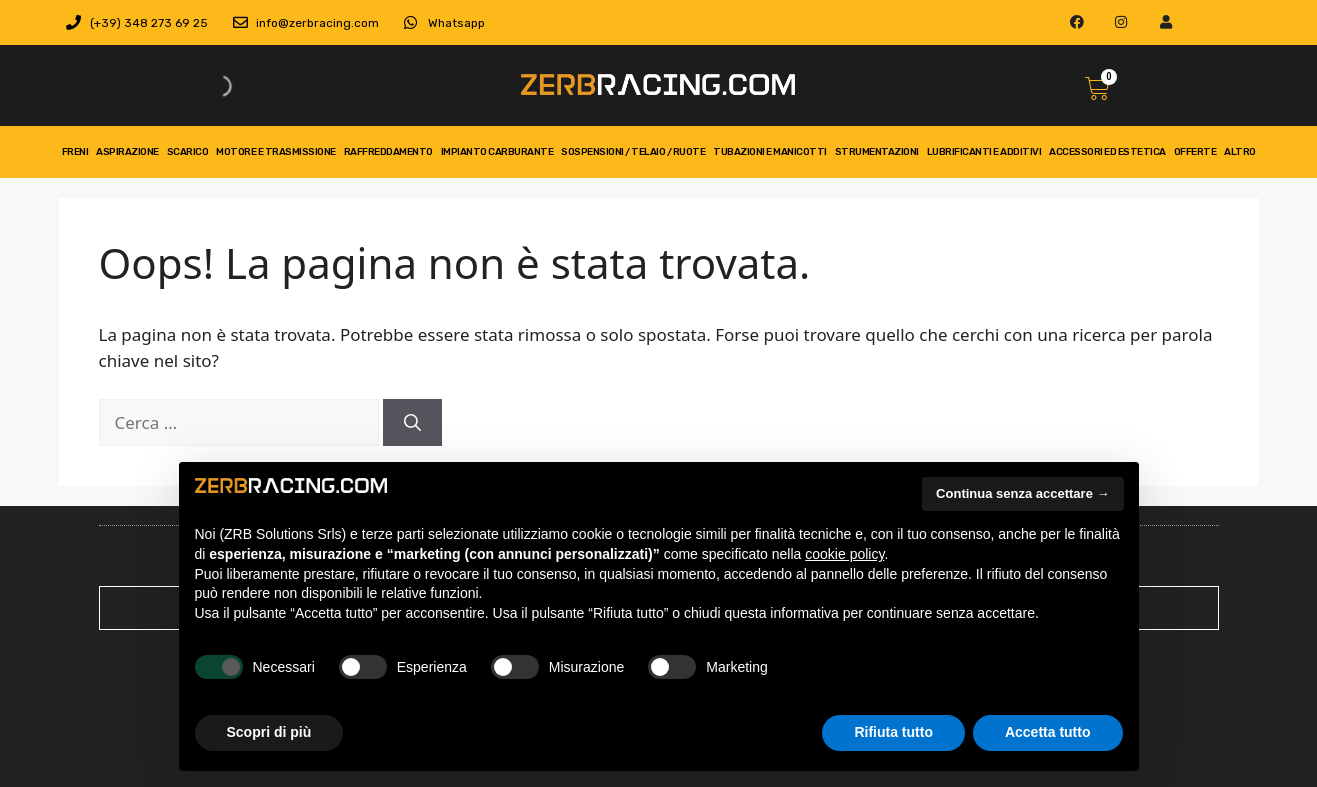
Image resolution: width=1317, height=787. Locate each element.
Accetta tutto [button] (1048, 732)
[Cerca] (412, 423)
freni (75, 152)
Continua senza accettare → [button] (1022, 493)
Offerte (1195, 152)
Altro (1240, 152)
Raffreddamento (388, 152)
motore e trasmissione (276, 152)
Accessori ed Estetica (1107, 152)
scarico (188, 152)
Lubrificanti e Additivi (984, 152)
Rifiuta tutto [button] (893, 732)
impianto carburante (497, 152)
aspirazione (127, 152)
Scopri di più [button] (269, 732)
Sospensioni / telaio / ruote (633, 152)
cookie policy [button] (844, 554)
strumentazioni (877, 152)
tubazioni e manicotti (770, 152)
